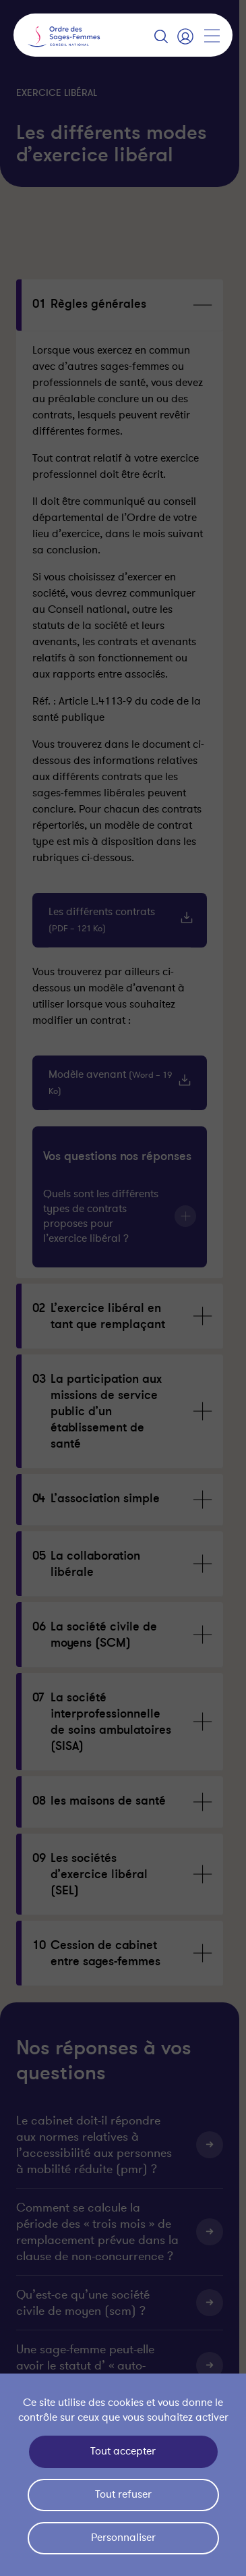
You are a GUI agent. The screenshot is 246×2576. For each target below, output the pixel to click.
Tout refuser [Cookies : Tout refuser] (123, 2494)
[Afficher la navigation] (212, 36)
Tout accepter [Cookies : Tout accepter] (123, 2451)
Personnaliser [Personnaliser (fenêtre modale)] (123, 2537)
